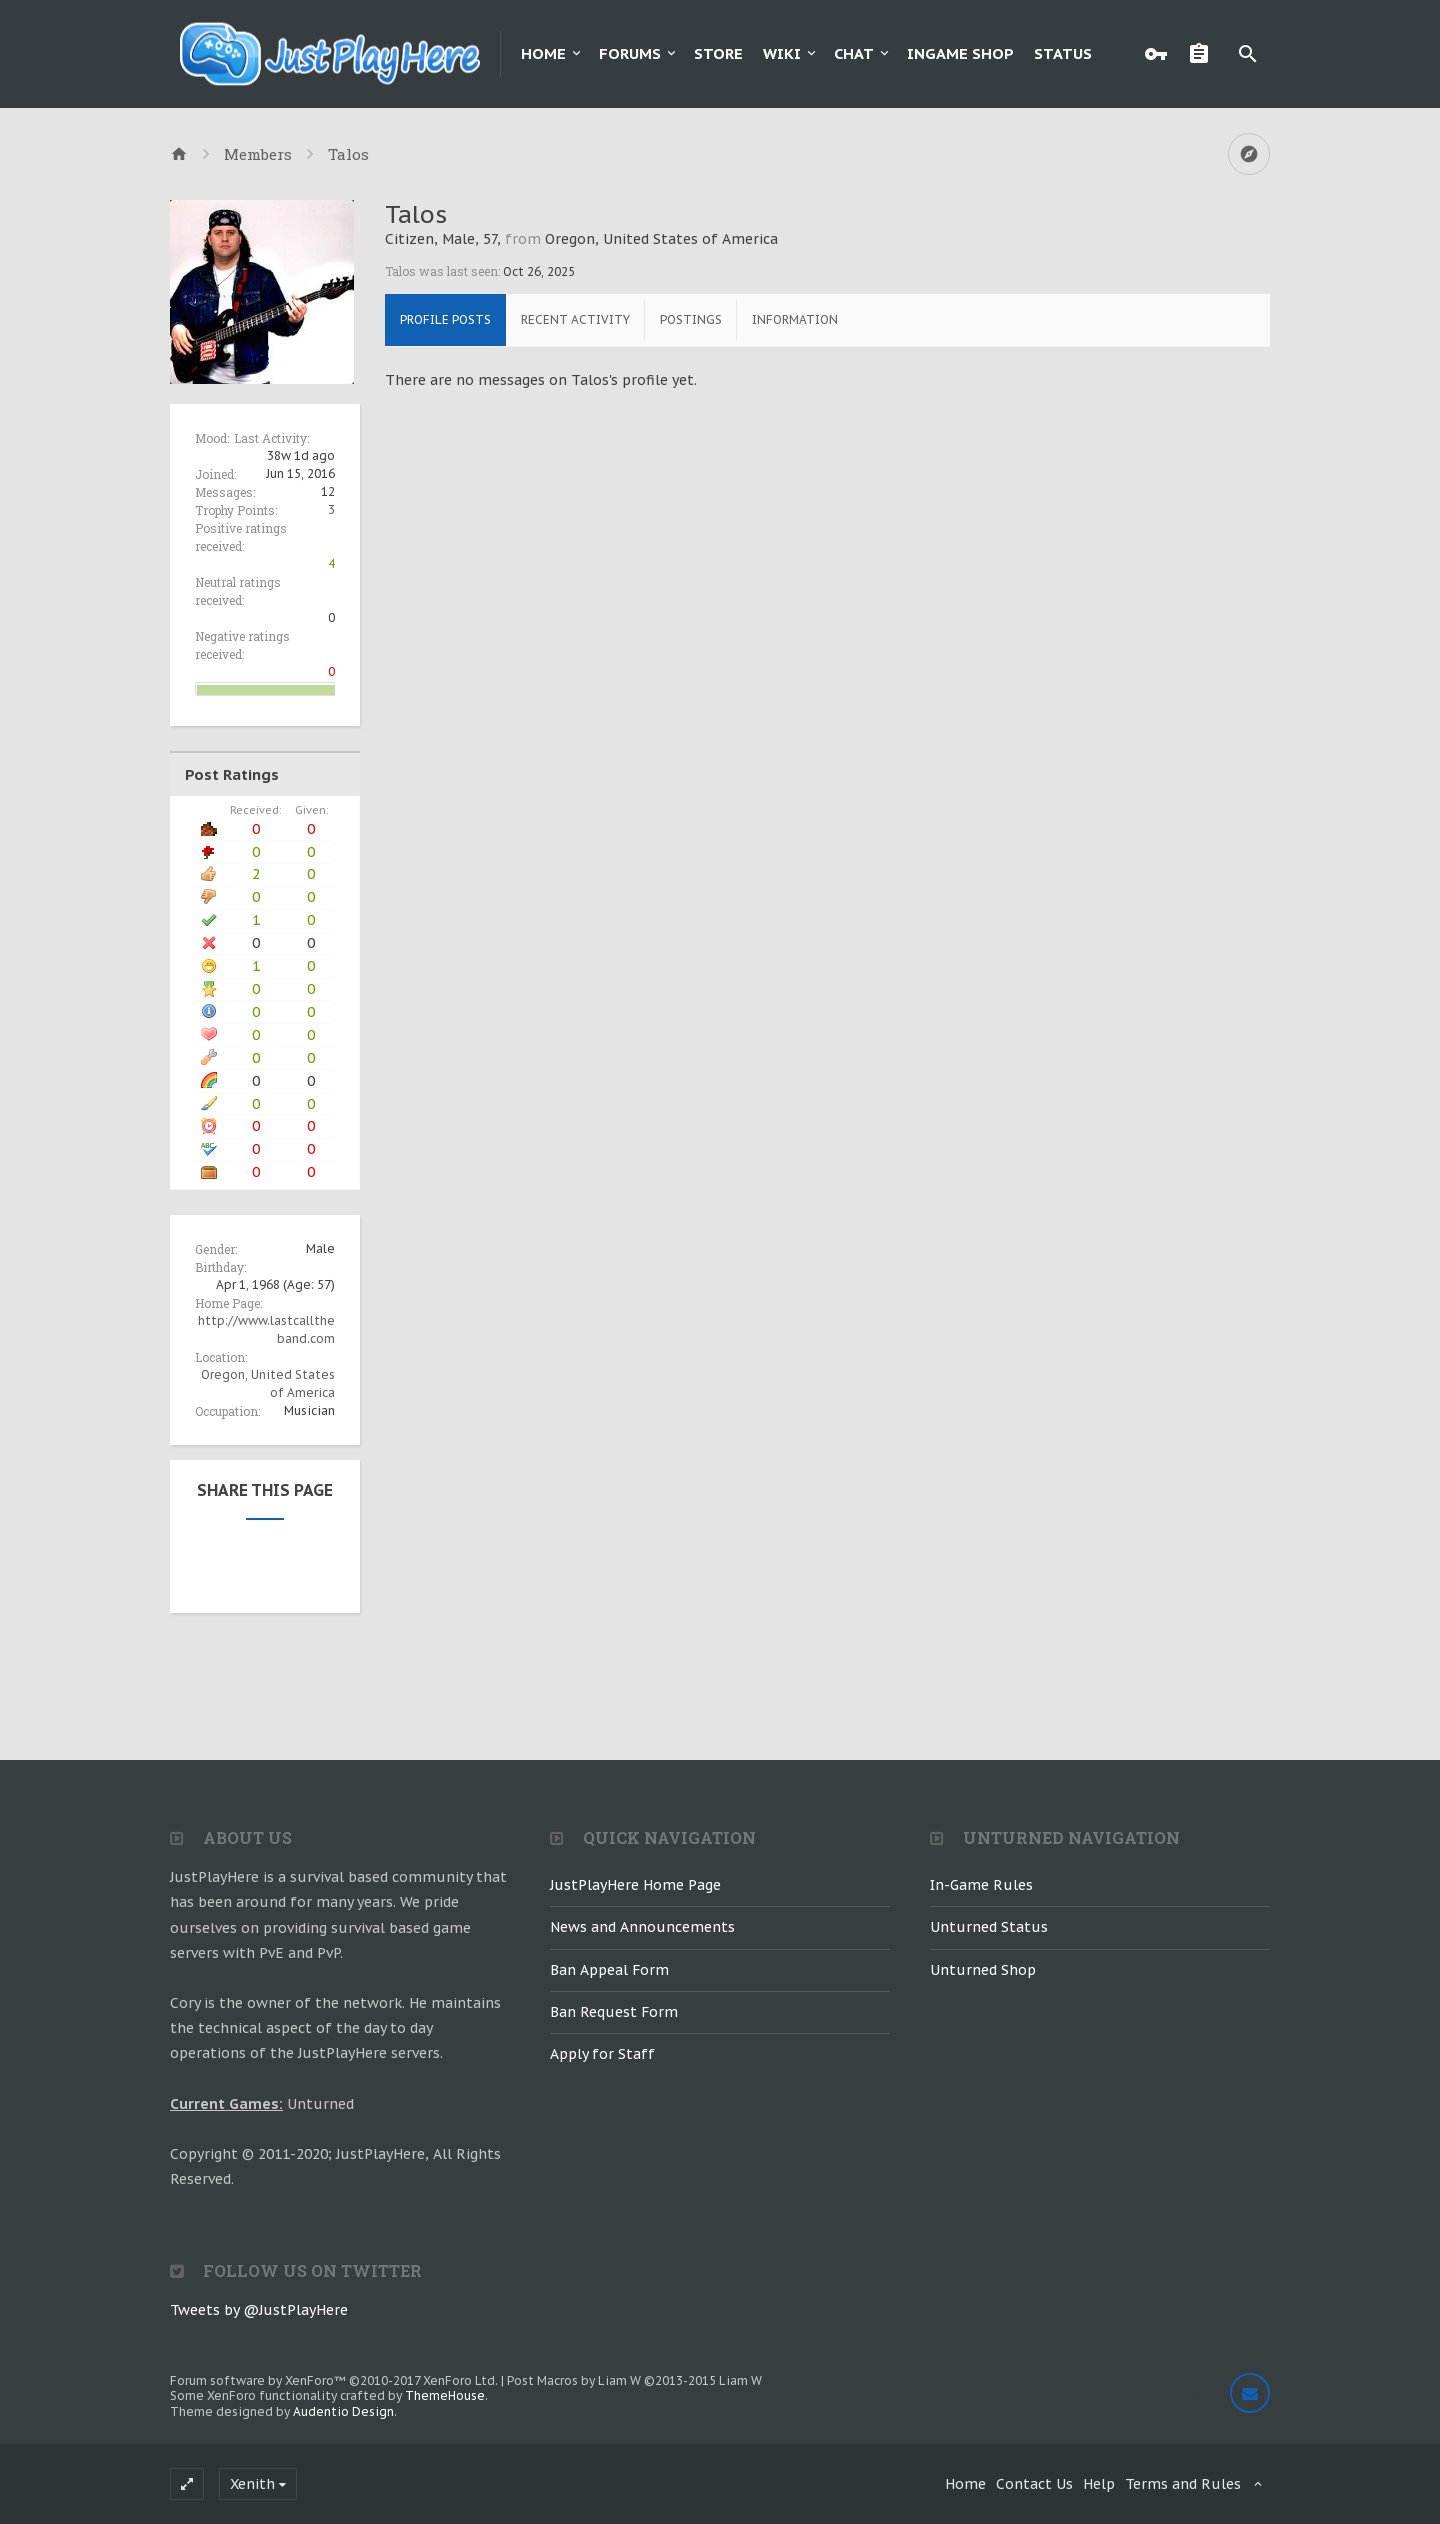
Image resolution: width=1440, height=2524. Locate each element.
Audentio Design (343, 2411)
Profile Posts (445, 319)
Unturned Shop (983, 1970)
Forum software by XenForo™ (334, 2380)
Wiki (782, 53)
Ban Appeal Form (609, 1970)
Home (543, 53)
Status (1063, 53)
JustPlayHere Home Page (635, 1885)
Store (718, 53)
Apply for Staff (602, 2054)
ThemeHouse (445, 2395)
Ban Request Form (614, 2012)
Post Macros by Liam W (634, 2380)
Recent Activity (575, 319)
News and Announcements (642, 1927)
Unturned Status (989, 1927)
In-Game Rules (981, 1885)
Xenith (252, 2484)
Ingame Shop (960, 53)
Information (795, 319)
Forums (630, 53)
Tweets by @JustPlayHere (259, 2310)
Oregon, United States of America (661, 239)
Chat (854, 53)
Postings (691, 319)
